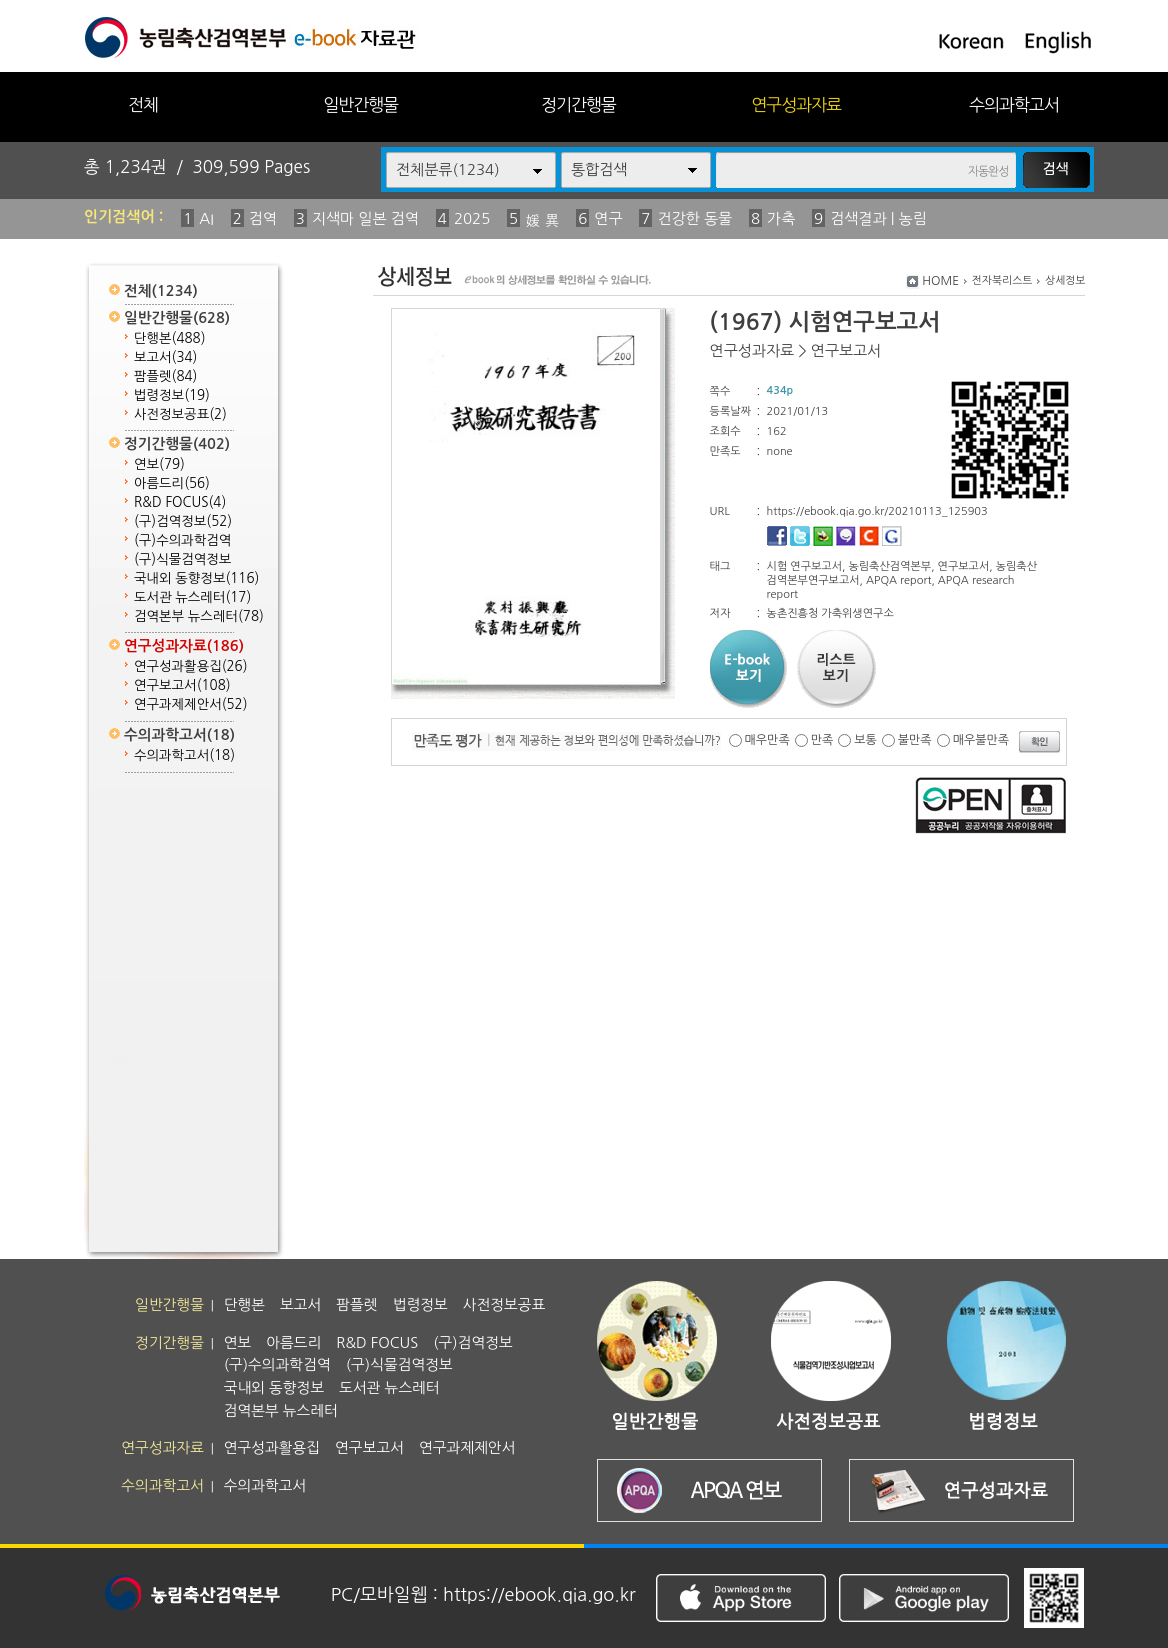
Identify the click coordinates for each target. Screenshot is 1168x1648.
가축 (781, 218)
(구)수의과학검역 (182, 540)
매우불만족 (981, 740)
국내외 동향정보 (196, 578)
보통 (865, 740)
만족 (822, 740)
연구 (608, 218)
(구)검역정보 (183, 521)
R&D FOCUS (180, 502)
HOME (940, 281)
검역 (263, 218)
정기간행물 (578, 104)
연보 (159, 464)
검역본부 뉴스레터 (199, 616)
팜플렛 (165, 376)
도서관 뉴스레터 (192, 597)
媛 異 (542, 220)
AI (206, 218)
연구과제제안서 (191, 704)
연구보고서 (182, 685)
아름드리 (172, 483)
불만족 (915, 740)
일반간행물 (360, 104)
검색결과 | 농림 (878, 218)
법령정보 (172, 395)
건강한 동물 (694, 218)
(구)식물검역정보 (182, 559)
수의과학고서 (1014, 104)
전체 (143, 104)
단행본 (170, 338)
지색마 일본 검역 (365, 218)
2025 (472, 218)
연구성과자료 (796, 104)
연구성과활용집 (191, 666)
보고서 (165, 357)
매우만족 (767, 740)
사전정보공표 (180, 414)
